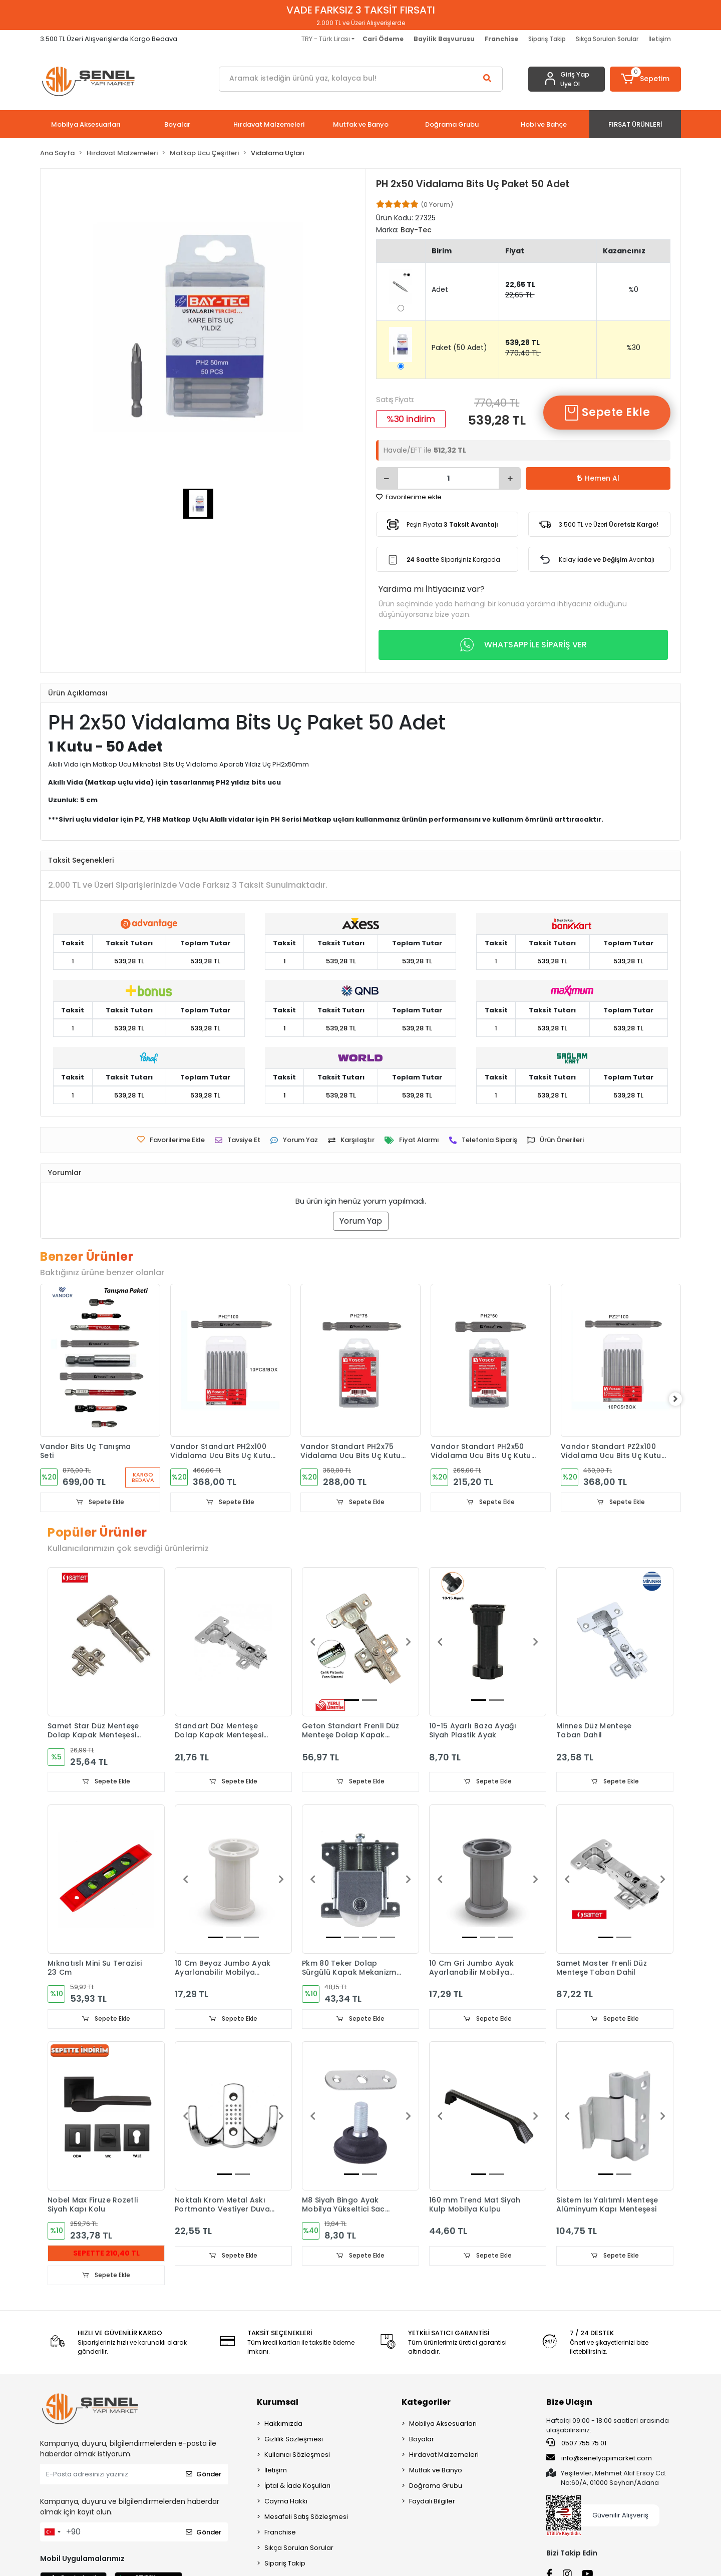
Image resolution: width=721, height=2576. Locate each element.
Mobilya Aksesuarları (443, 2424)
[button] (645, 79)
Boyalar (421, 2440)
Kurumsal (277, 2403)
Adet (440, 289)
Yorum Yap (360, 1221)
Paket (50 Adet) (459, 347)
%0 (633, 289)
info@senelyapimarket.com (599, 2459)
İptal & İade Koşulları (297, 2486)
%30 (633, 347)
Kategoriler (426, 2403)
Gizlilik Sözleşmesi (293, 2440)
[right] (681, 1399)
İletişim (659, 39)
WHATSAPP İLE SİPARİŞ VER (523, 645)
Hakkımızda (283, 2424)
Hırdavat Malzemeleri (444, 2455)
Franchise (280, 2533)
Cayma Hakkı (285, 2502)
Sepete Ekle (607, 413)
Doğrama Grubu (435, 2486)
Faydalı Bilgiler (432, 2502)
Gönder (203, 2475)
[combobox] (52, 2533)
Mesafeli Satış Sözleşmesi (306, 2517)
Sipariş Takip (547, 39)
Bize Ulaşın (569, 2403)
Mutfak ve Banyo (435, 2471)
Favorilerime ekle (409, 497)
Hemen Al (598, 478)
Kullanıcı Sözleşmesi (297, 2455)
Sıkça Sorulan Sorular (607, 39)
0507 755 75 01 (576, 2444)
